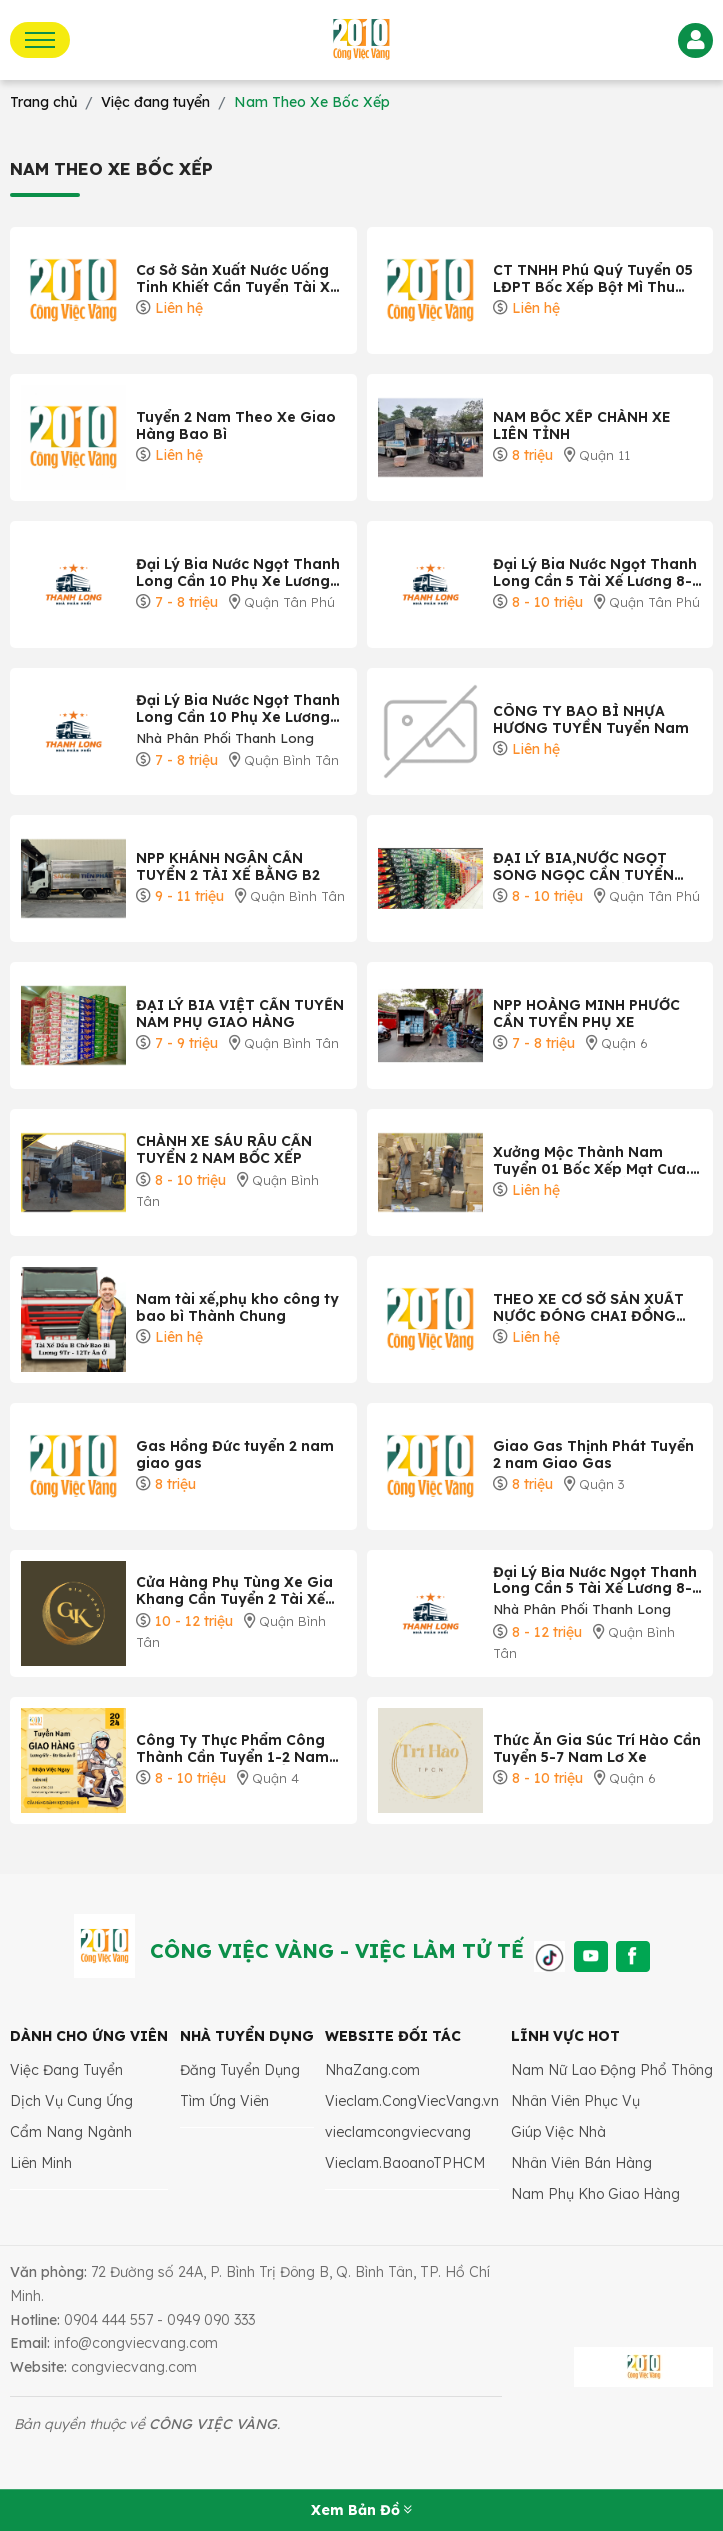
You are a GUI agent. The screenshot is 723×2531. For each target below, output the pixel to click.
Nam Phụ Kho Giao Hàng (595, 2194)
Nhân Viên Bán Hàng (581, 2163)
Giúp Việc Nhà (558, 2132)
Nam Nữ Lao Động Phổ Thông (612, 2070)
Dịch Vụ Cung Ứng (71, 2101)
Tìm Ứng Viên (224, 2101)
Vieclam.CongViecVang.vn (412, 2101)
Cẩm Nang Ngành (71, 2132)
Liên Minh (41, 2163)
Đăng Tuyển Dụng (240, 2070)
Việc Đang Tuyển (66, 2070)
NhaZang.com (372, 2070)
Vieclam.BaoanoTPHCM (405, 2163)
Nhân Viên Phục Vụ (575, 2101)
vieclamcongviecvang (398, 2132)
